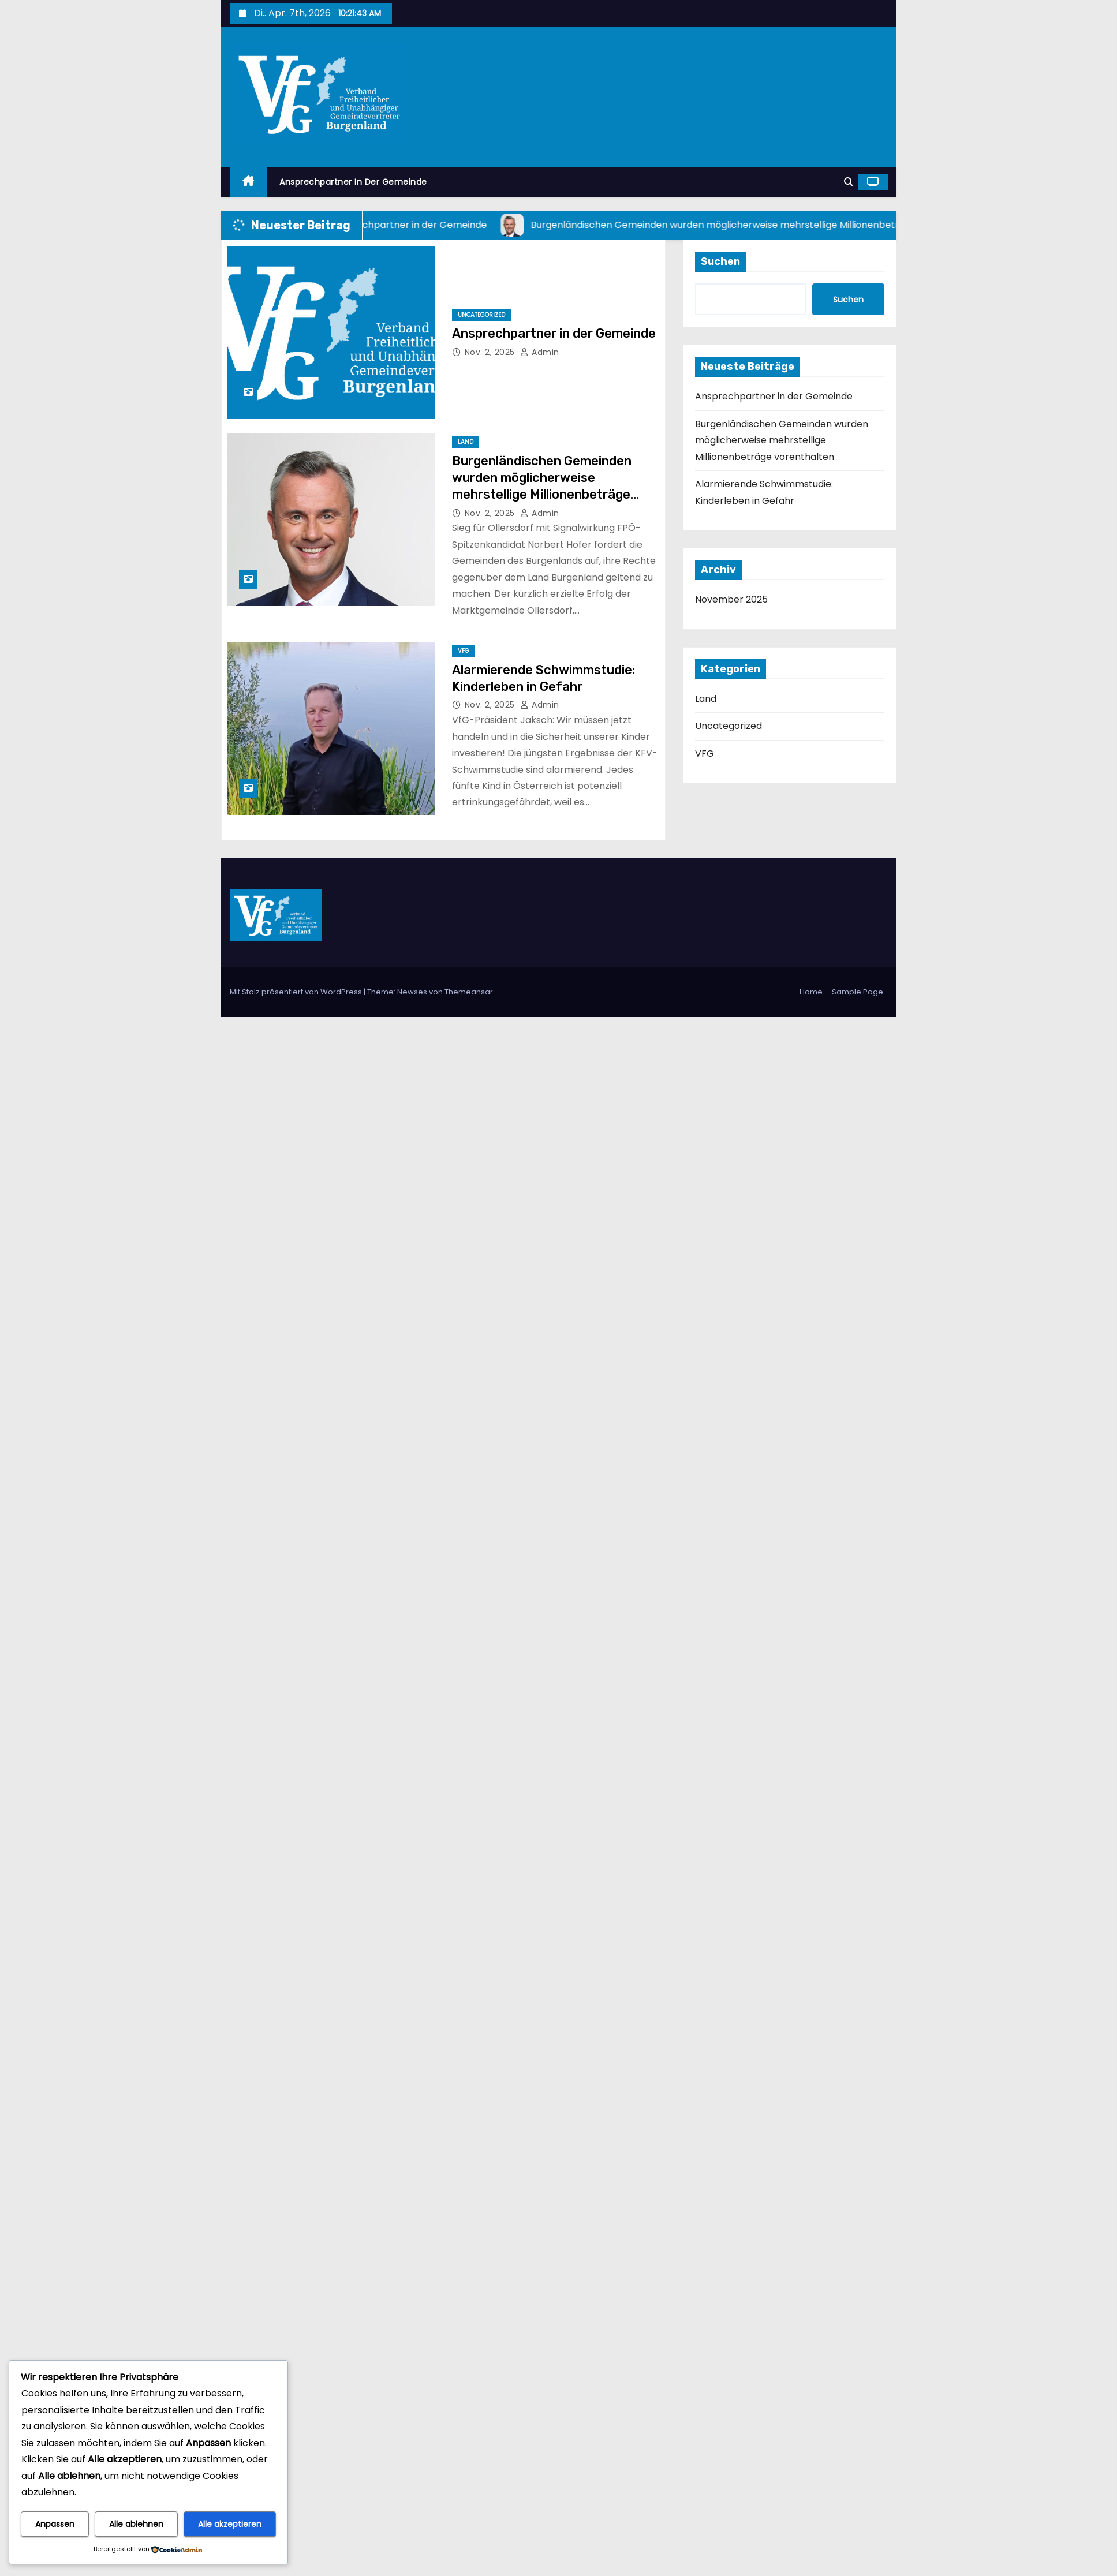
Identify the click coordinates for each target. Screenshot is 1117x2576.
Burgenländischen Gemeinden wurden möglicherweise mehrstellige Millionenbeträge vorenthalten (781, 440)
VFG (463, 650)
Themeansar (468, 991)
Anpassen (54, 2524)
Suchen (720, 261)
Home (811, 991)
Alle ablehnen (136, 2524)
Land (465, 442)
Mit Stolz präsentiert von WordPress (297, 991)
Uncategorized (481, 315)
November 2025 (731, 599)
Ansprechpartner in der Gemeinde (353, 182)
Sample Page (857, 991)
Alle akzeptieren (229, 2524)
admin (539, 352)
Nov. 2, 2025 (491, 352)
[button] (848, 182)
